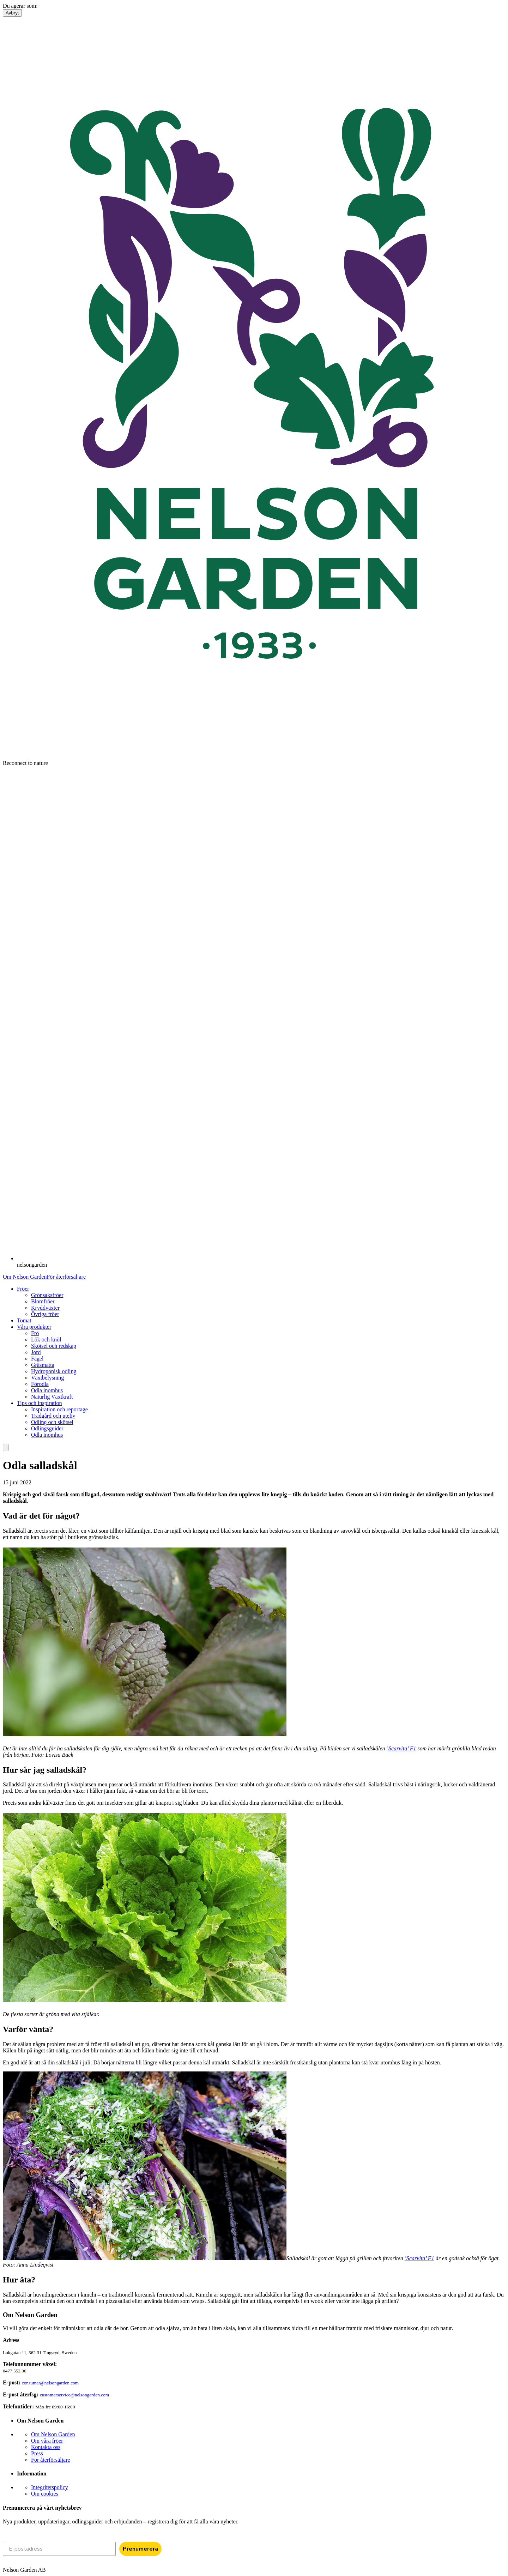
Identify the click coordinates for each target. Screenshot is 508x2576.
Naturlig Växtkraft (52, 1397)
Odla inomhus (47, 1390)
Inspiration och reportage (59, 1409)
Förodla (40, 1384)
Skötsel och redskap (53, 1346)
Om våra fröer (47, 2441)
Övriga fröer (45, 1314)
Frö (35, 1333)
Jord (36, 1352)
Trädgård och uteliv (53, 1416)
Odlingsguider (47, 1428)
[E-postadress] (59, 2549)
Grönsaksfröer (47, 1295)
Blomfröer (43, 1301)
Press (37, 2453)
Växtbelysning (47, 1378)
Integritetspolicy (49, 2487)
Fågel (37, 1359)
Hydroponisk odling (53, 1371)
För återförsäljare (66, 1277)
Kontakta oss (45, 2447)
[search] (5, 1447)
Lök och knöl (46, 1340)
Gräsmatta (42, 1365)
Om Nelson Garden (25, 1277)
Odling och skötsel (52, 1422)
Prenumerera (140, 2549)
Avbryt (12, 13)
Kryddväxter (45, 1308)
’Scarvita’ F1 (401, 1748)
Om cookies (44, 2494)
